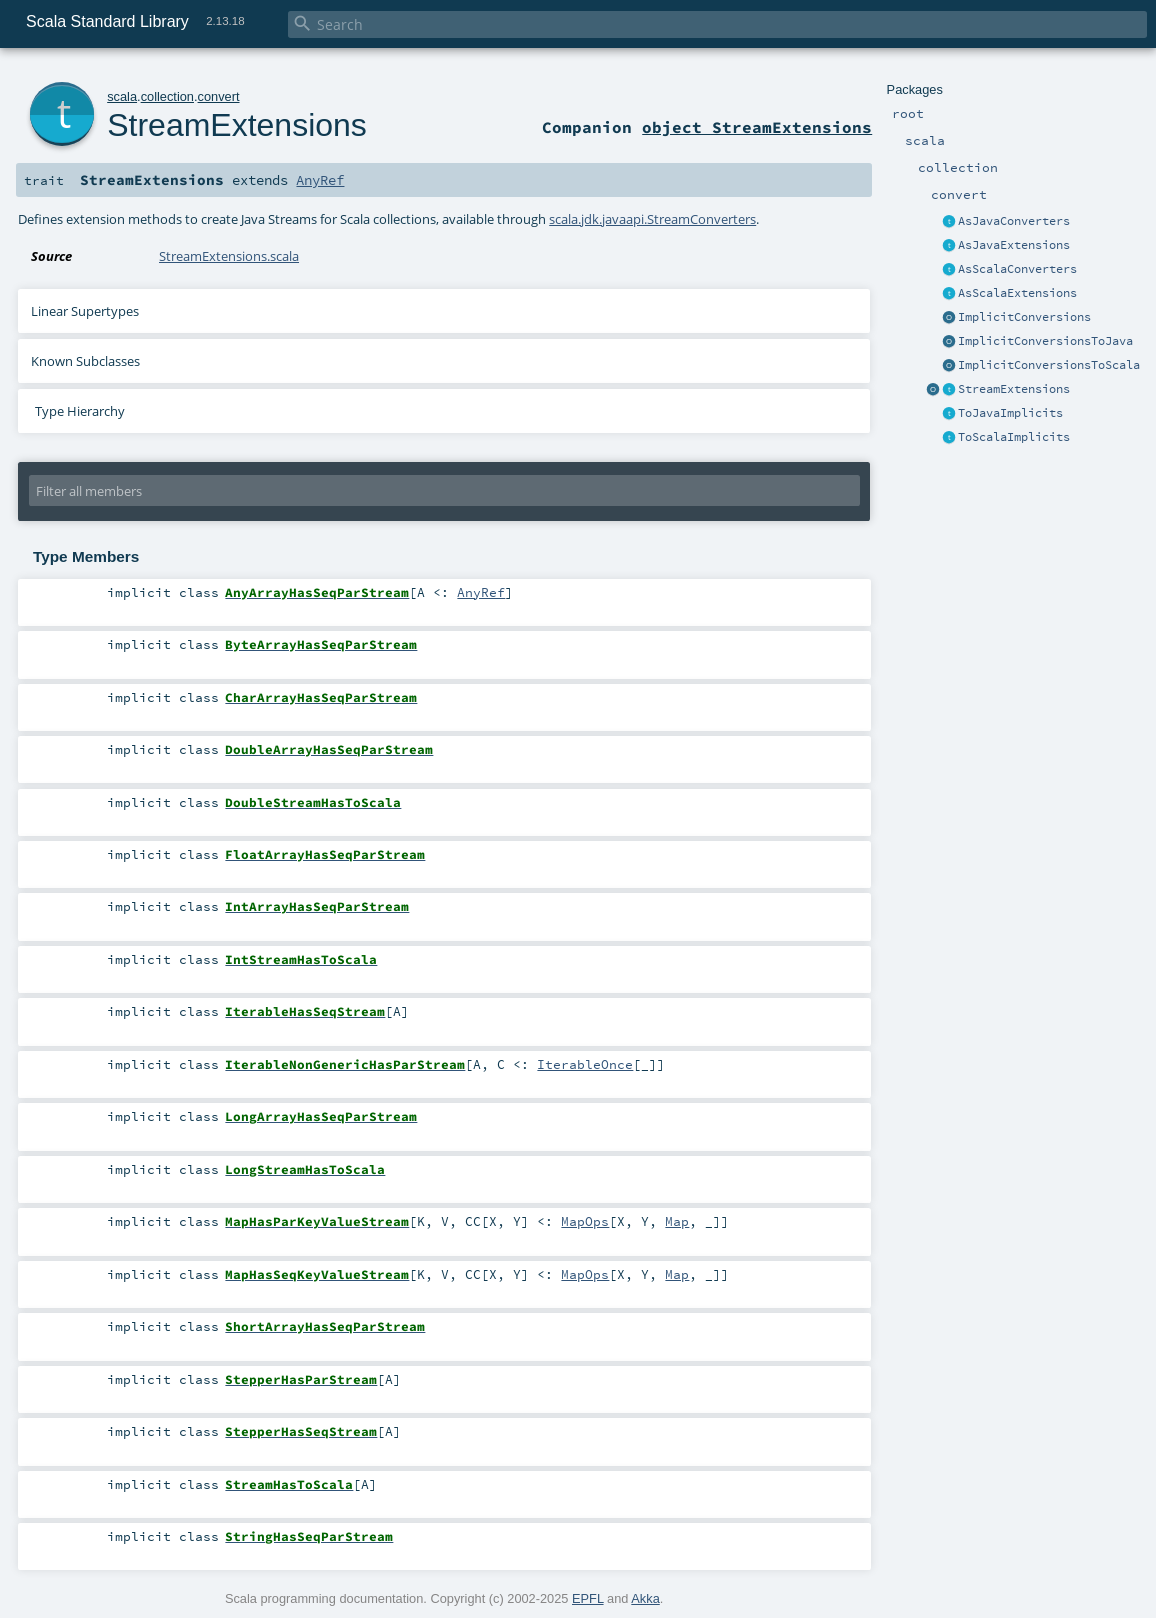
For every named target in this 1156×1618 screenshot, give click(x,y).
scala (122, 96)
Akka (645, 1598)
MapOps (585, 1221)
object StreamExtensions (757, 127)
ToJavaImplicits (1010, 413)
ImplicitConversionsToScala (1049, 365)
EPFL (588, 1598)
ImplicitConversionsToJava (1045, 341)
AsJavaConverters (1014, 221)
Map (677, 1221)
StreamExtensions (1014, 389)
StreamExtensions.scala (229, 256)
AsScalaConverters (1017, 269)
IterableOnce (585, 1064)
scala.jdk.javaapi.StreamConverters (652, 219)
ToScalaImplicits (1014, 437)
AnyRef (320, 180)
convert (219, 96)
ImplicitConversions (1024, 317)
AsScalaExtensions (1017, 293)
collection (167, 96)
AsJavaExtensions (1014, 245)
